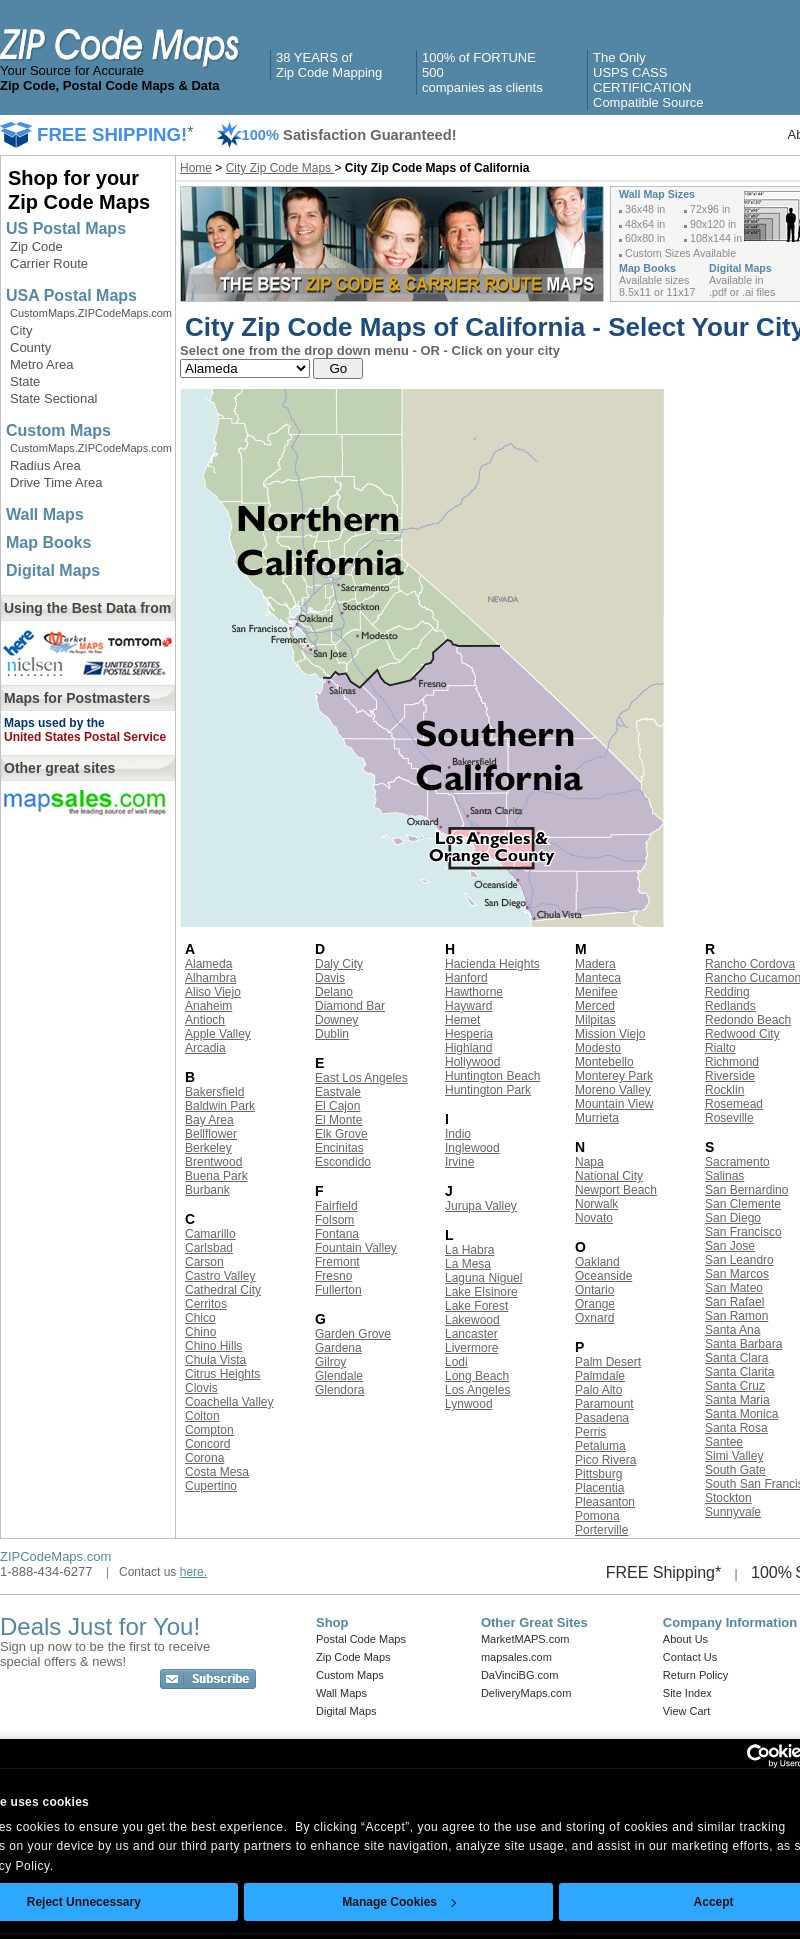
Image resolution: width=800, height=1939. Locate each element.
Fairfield (336, 1206)
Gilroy (330, 1362)
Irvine (459, 1162)
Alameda (208, 964)
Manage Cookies (399, 1902)
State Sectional (53, 398)
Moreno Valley (613, 1090)
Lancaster (471, 1334)
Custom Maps (58, 430)
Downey (336, 1020)
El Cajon (337, 1106)
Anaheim (208, 1006)
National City (609, 1176)
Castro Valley (220, 1276)
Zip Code (36, 246)
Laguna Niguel (483, 1278)
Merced (595, 1006)
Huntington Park (488, 1090)
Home (196, 168)
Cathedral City (223, 1290)
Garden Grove (353, 1334)
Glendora (339, 1390)
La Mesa (468, 1264)
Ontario (594, 1290)
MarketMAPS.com (525, 1639)
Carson (204, 1262)
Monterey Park (614, 1076)
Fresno (333, 1276)
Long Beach (477, 1376)
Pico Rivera (605, 1460)
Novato (594, 1218)
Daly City (339, 964)
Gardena (338, 1348)
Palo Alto (598, 1390)
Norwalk (596, 1204)
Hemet (462, 1020)
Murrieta (597, 1118)
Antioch (205, 1020)
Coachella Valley (229, 1402)
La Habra (469, 1250)
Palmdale (600, 1376)
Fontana (337, 1234)
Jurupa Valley (481, 1206)
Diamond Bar (350, 1006)
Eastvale (338, 1092)
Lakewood (472, 1320)
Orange (595, 1304)
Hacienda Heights (492, 964)
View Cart (686, 1711)
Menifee (596, 992)
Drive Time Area (56, 482)
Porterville (601, 1530)
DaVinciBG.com (519, 1675)
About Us (685, 1639)
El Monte (338, 1120)
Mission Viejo (610, 1034)
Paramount (604, 1404)
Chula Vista (215, 1360)
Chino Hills (213, 1346)
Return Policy (695, 1675)
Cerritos (206, 1304)
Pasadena (602, 1418)
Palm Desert (608, 1362)
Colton (202, 1416)
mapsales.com (516, 1657)
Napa (589, 1162)
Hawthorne (474, 992)
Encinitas (339, 1148)
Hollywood (472, 1062)
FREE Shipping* (664, 1572)
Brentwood (213, 1162)
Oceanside (603, 1276)
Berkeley (208, 1148)
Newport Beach (616, 1190)
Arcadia (205, 1048)
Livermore (471, 1348)
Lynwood (469, 1404)
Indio (458, 1134)
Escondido (343, 1162)
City (21, 330)
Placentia (599, 1488)
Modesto (598, 1048)
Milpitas (595, 1020)
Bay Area (209, 1120)
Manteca (598, 978)
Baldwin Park (220, 1106)
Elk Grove (341, 1134)
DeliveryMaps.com (526, 1693)
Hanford (466, 978)
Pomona (597, 1516)
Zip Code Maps (353, 1657)
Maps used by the (54, 723)
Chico (200, 1318)
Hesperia (469, 1034)
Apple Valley (218, 1034)
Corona (204, 1458)
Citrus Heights (222, 1374)
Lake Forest (476, 1306)
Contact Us (690, 1657)
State (25, 381)
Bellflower (211, 1134)
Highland (468, 1048)
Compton (209, 1430)
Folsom (334, 1220)
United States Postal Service (85, 737)
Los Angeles (477, 1390)
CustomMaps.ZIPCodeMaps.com (91, 313)
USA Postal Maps (71, 295)
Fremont (337, 1262)
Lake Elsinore (481, 1292)
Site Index (687, 1693)
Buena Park (216, 1176)
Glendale (339, 1376)
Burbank (207, 1190)
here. (193, 1572)
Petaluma (600, 1446)
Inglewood (472, 1148)
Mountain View (614, 1104)
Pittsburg (598, 1474)
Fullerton (338, 1290)
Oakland (597, 1262)
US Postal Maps (66, 228)
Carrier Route (49, 263)
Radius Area (45, 465)
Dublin (332, 1034)
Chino (200, 1332)
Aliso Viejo (213, 992)
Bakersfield (214, 1092)
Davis (330, 978)
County (30, 347)
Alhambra (210, 978)
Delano (334, 992)
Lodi (456, 1362)
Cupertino (211, 1486)
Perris (590, 1432)
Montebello (604, 1062)
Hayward (468, 1006)
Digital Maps (53, 570)
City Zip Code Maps (280, 168)
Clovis (201, 1388)
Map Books (48, 542)
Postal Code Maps (361, 1639)
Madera (595, 964)
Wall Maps (45, 514)
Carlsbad (209, 1248)
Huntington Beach (492, 1076)
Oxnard (594, 1318)
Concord (207, 1444)
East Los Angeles (361, 1078)
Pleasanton (605, 1502)
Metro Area (42, 364)
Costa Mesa (217, 1472)
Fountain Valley (356, 1248)
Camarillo (210, 1234)
